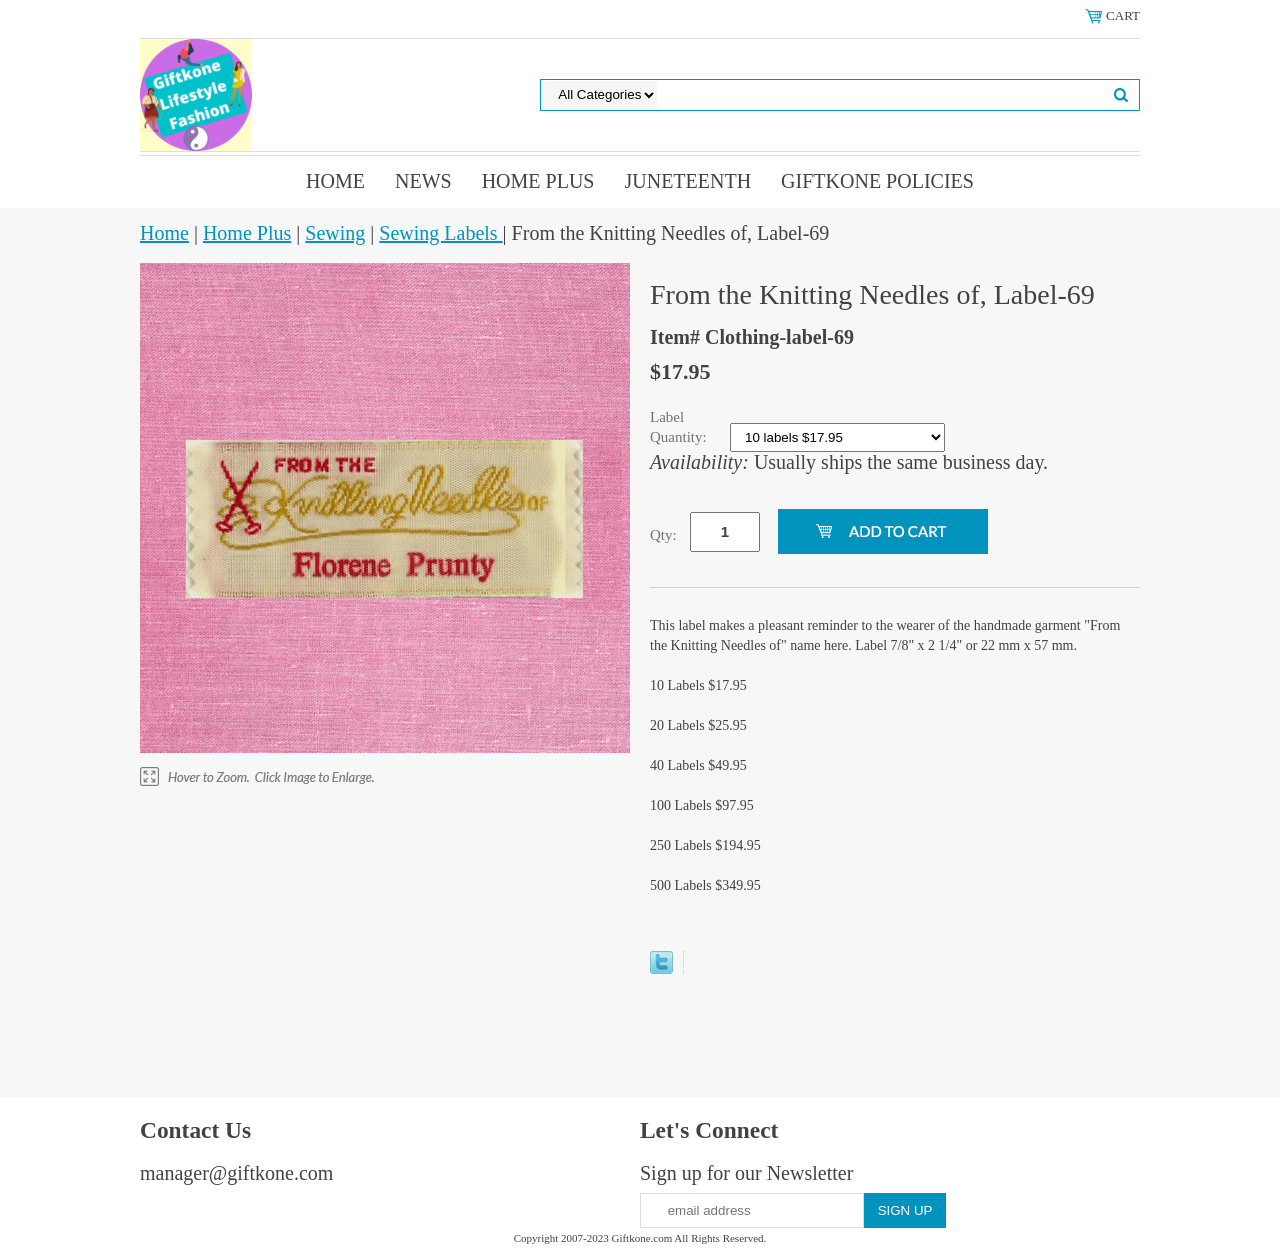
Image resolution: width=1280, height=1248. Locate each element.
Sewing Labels (440, 233)
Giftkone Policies (877, 181)
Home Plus (538, 181)
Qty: (663, 535)
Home (335, 181)
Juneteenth (687, 181)
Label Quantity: (680, 427)
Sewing (335, 233)
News (423, 181)
